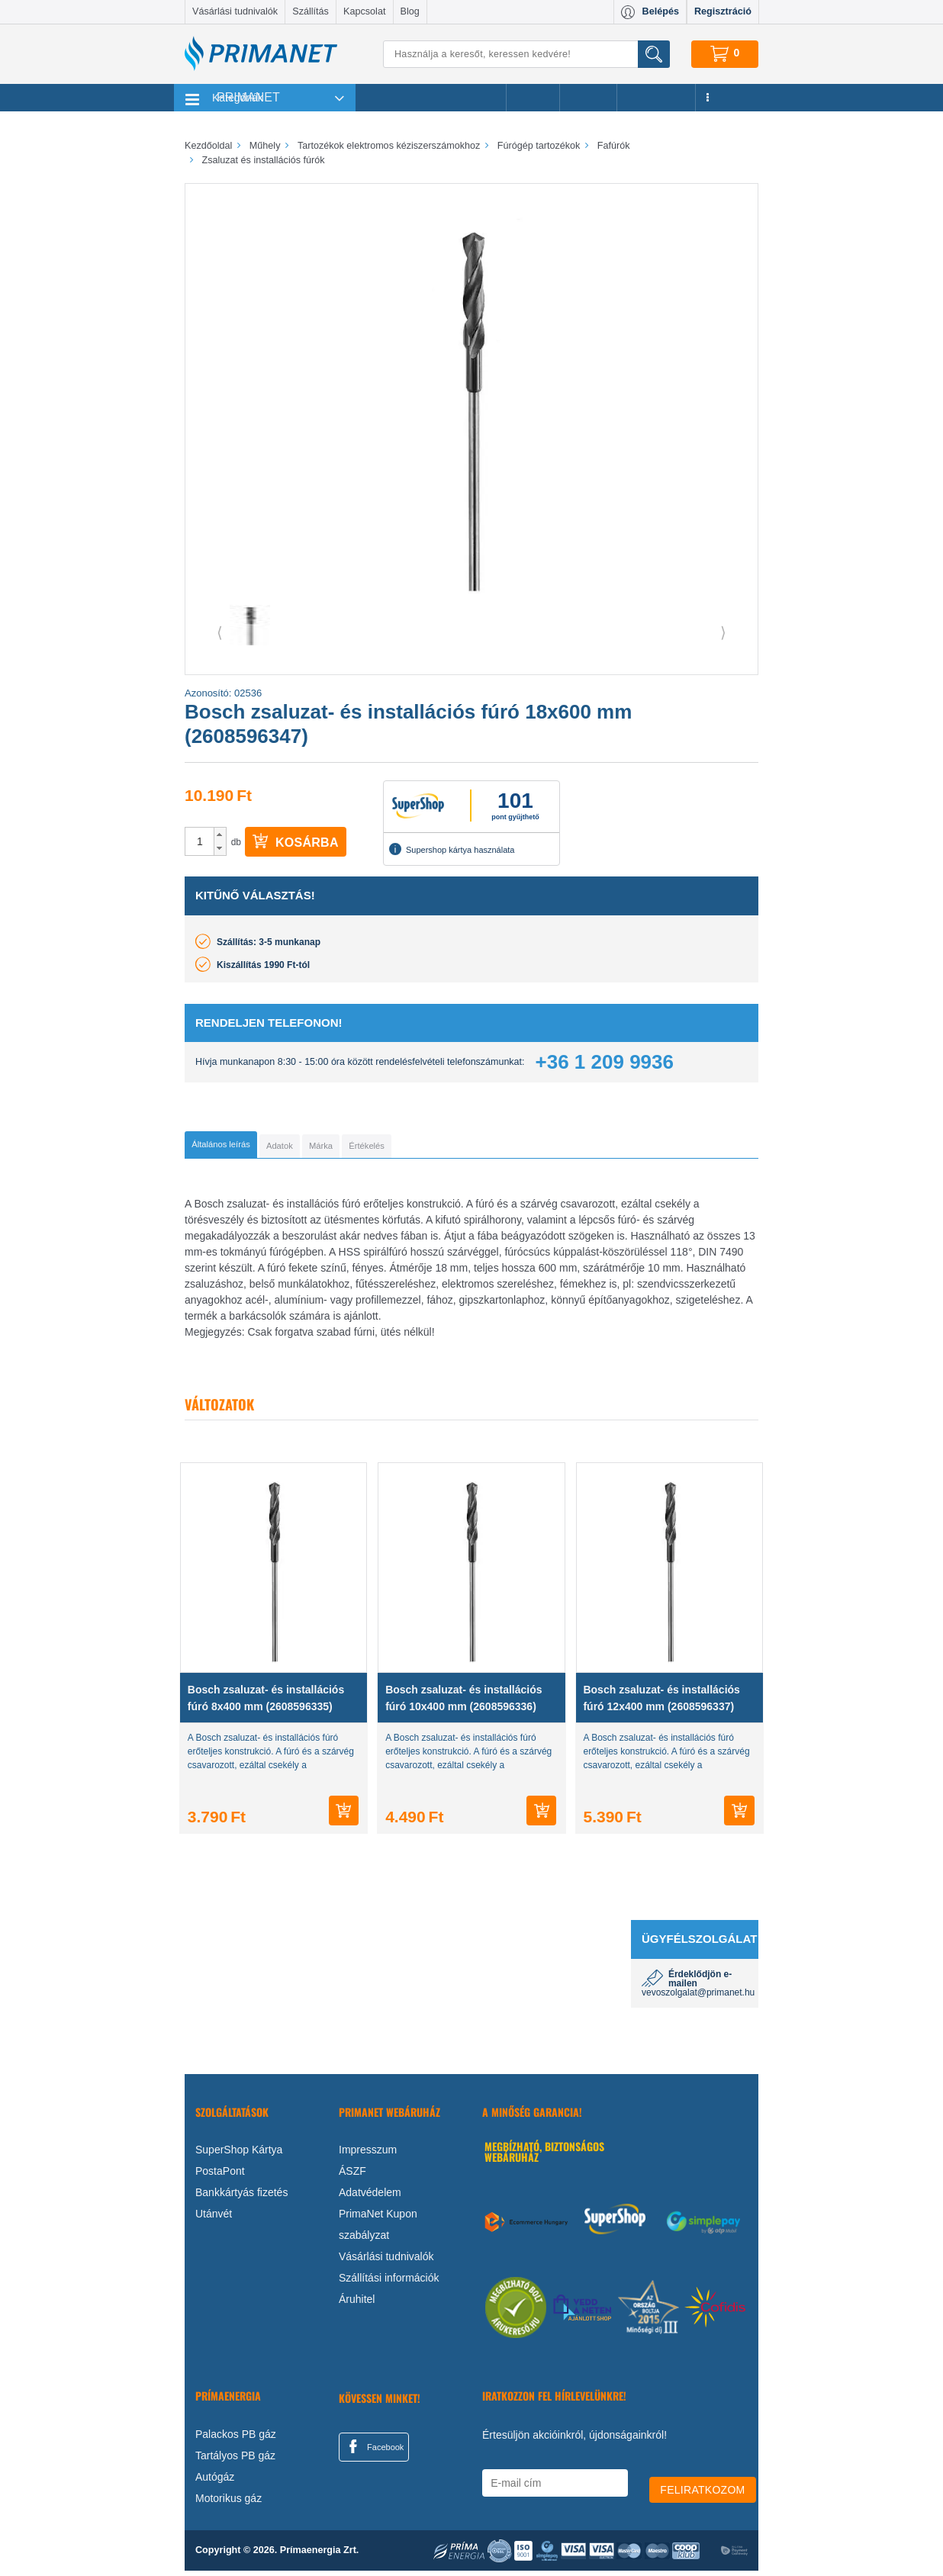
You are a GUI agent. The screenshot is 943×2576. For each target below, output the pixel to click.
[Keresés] (526, 54)
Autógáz (214, 2482)
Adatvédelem (370, 2198)
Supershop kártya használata (451, 849)
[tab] (246, 1147)
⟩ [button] (723, 632)
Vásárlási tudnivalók (235, 11)
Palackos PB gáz (235, 2439)
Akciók (533, 98)
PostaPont (220, 2176)
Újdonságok (656, 98)
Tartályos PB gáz (235, 2461)
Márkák (588, 98)
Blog (410, 11)
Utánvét (213, 2219)
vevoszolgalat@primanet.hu (698, 1997)
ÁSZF (352, 2176)
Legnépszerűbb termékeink (430, 98)
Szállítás (310, 11)
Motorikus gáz (228, 2503)
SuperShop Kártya (238, 2155)
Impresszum (368, 2155)
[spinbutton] (199, 841)
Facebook (374, 2452)
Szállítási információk (389, 2283)
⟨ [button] (220, 632)
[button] (220, 834)
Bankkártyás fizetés (241, 2198)
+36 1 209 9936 (605, 1061)
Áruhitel (357, 2304)
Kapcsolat (364, 11)
